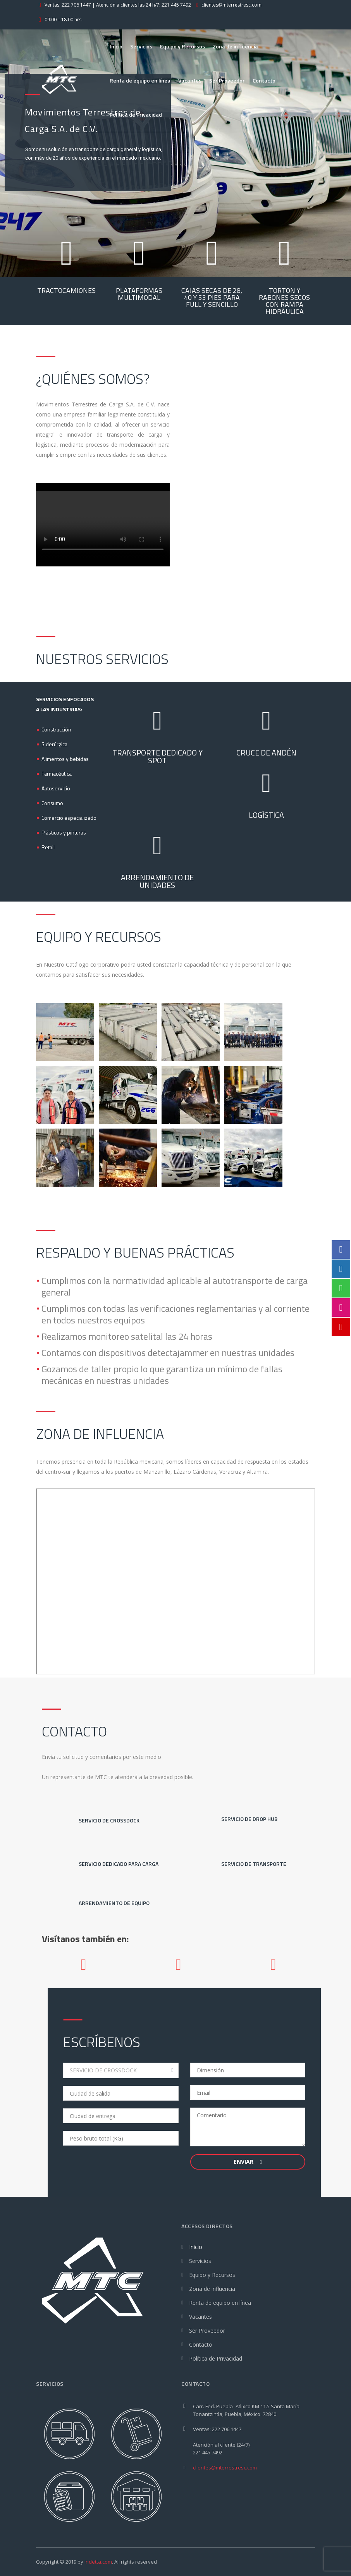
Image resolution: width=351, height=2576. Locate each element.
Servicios (141, 46)
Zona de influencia (235, 46)
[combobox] (121, 2070)
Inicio (116, 46)
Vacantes (189, 80)
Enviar (248, 2161)
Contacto (264, 80)
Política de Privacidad (136, 114)
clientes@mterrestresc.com (225, 2467)
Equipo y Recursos (182, 46)
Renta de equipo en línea (140, 80)
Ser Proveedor (227, 80)
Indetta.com (98, 2561)
